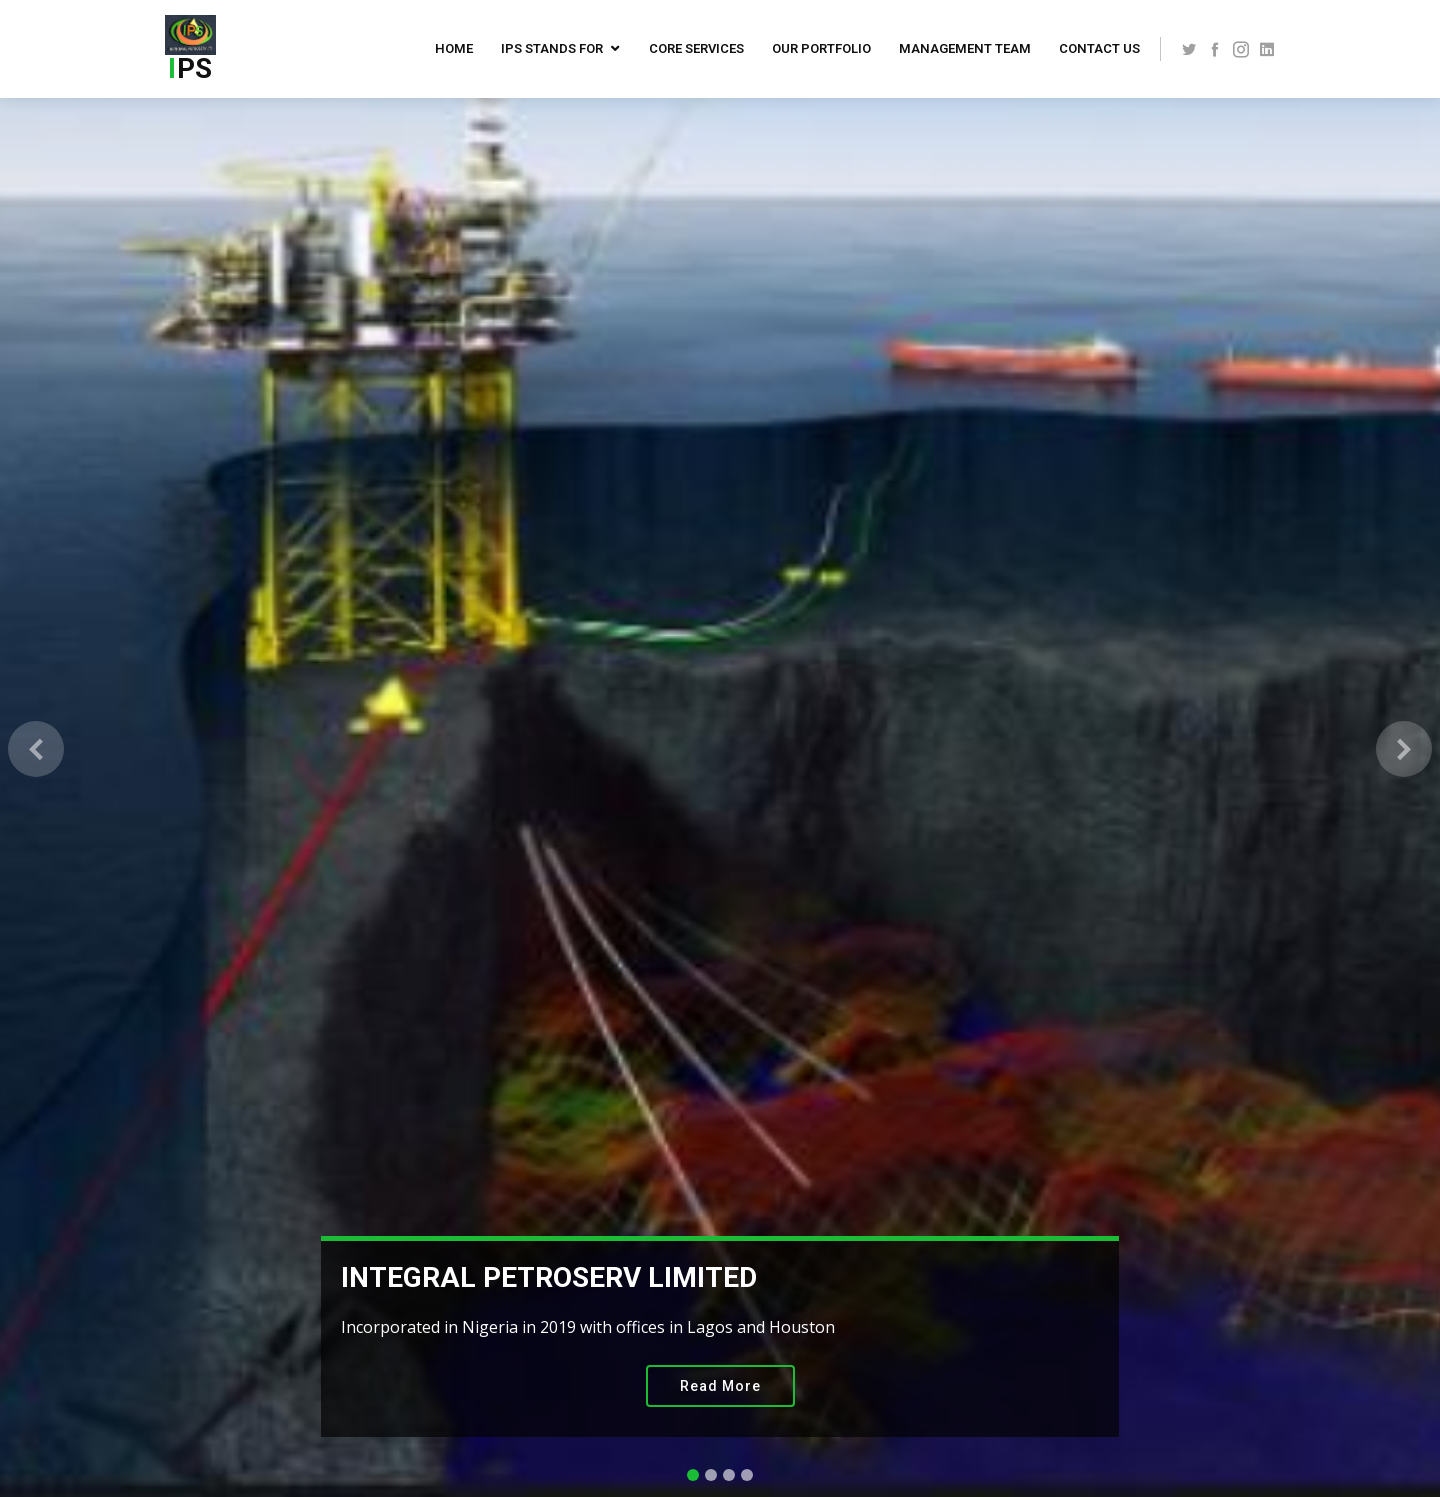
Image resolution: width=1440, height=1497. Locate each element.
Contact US (1099, 48)
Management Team (965, 48)
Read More (720, 1386)
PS (190, 68)
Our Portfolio (821, 48)
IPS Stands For (552, 48)
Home (454, 48)
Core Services (696, 48)
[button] (36, 748)
